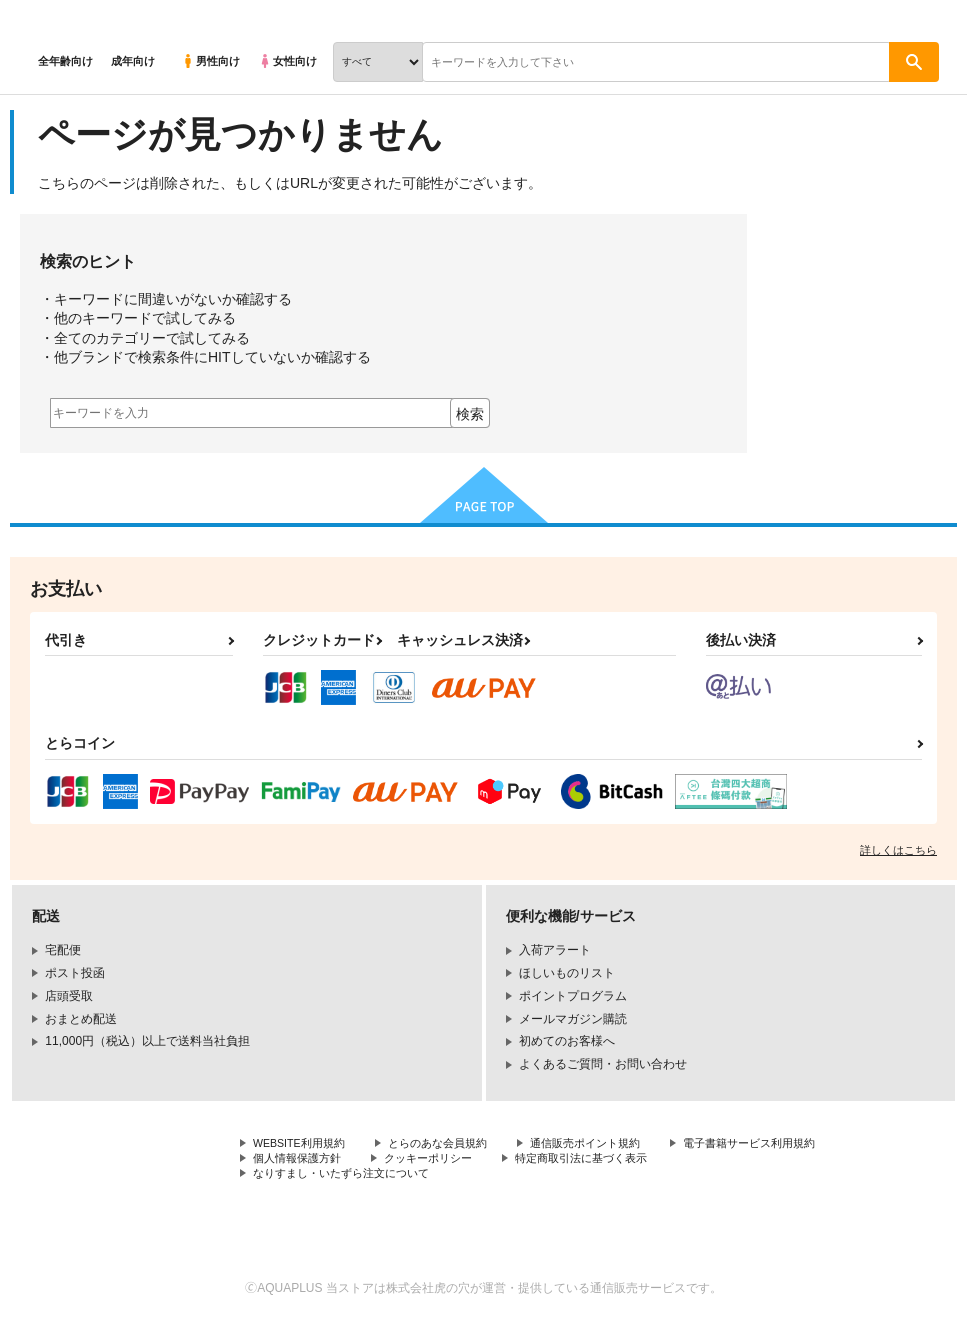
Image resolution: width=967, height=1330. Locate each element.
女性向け (287, 61)
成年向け (133, 61)
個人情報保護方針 (488, 1161)
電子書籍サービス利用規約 (325, 1161)
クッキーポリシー (627, 1161)
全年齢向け (65, 61)
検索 (470, 414)
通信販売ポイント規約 (609, 1144)
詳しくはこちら (898, 850)
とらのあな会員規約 (452, 1144)
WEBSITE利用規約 (304, 1144)
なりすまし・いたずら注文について (536, 1178)
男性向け (210, 61)
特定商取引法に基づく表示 (325, 1178)
